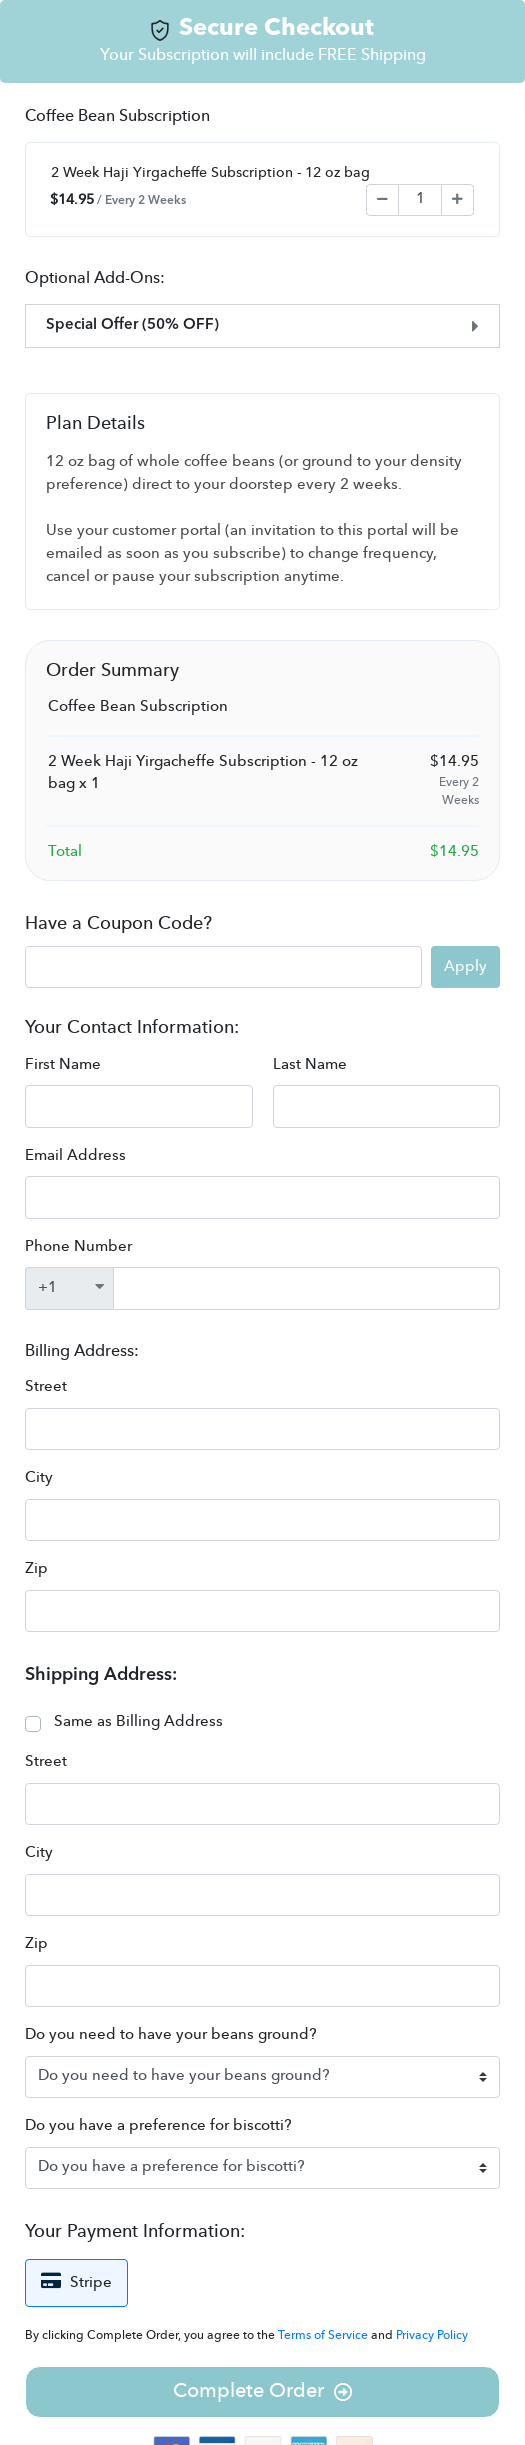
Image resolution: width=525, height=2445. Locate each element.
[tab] (262, 326)
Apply (465, 967)
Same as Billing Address (138, 1722)
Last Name (310, 1065)
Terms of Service (324, 2336)
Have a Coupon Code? (118, 924)
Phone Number (78, 1247)
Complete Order (262, 2392)
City (39, 1478)
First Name (63, 1065)
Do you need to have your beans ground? (171, 2035)
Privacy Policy (432, 2336)
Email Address (75, 1156)
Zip (36, 1569)
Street (46, 1387)
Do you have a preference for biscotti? (158, 2126)
